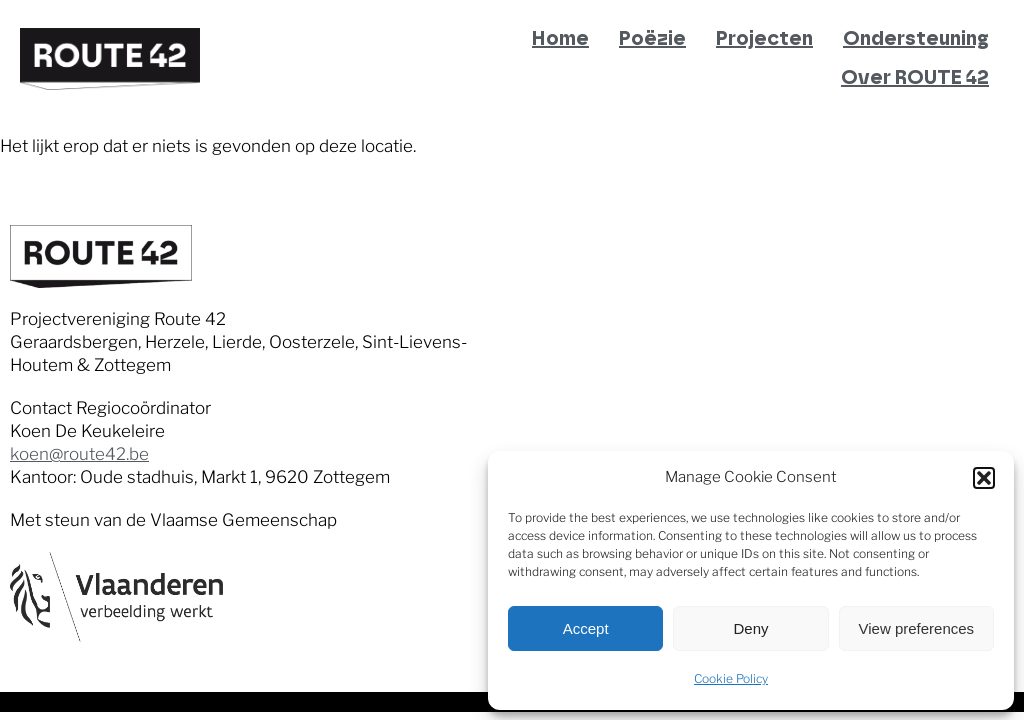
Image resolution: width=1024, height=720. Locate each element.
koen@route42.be (79, 454)
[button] (984, 478)
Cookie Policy (731, 678)
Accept (586, 628)
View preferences (917, 628)
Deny (750, 628)
